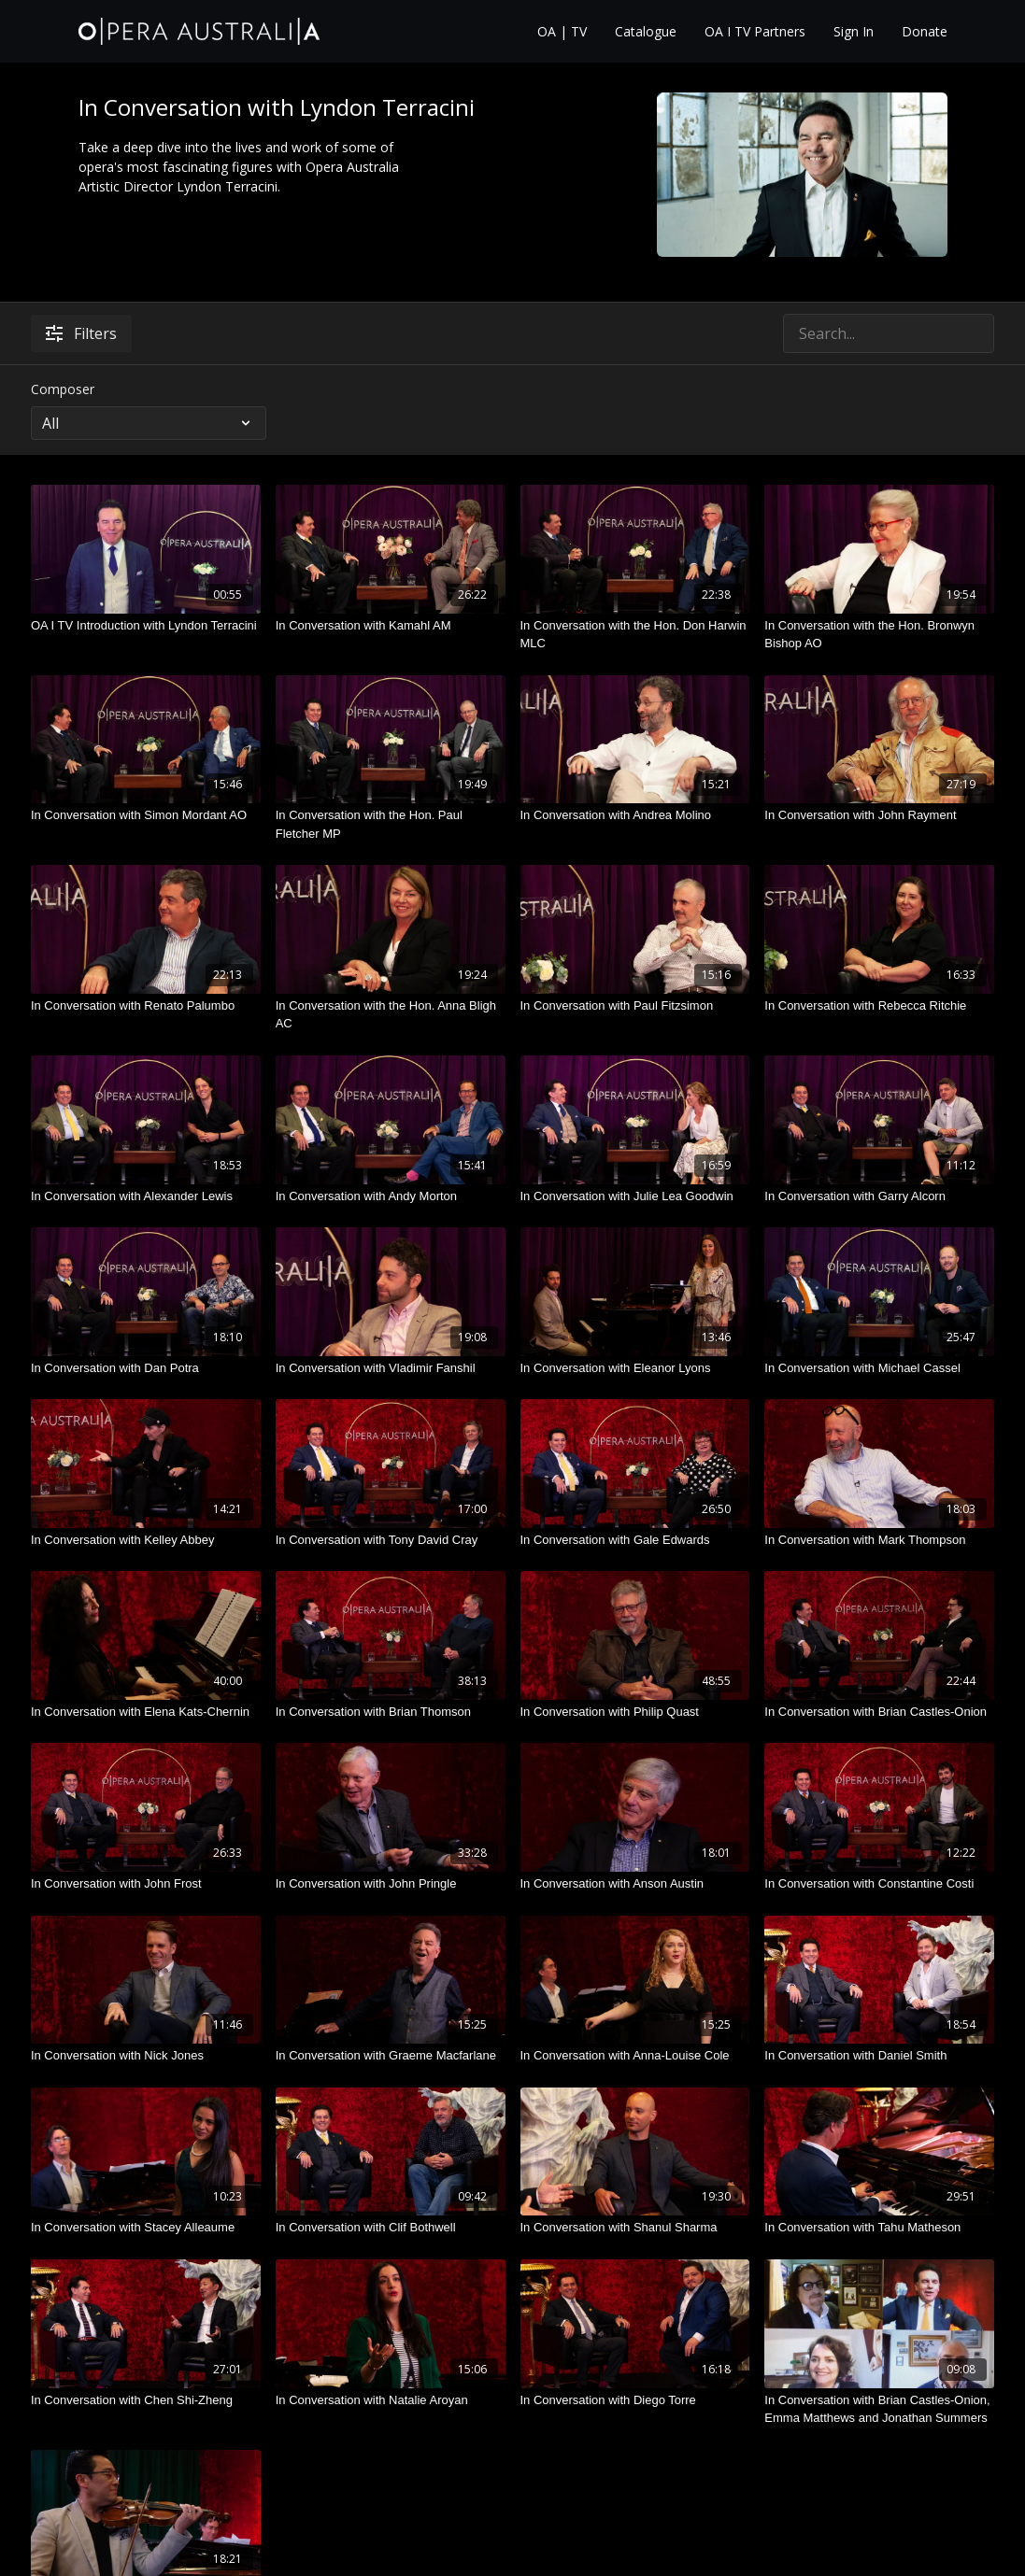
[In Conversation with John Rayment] (879, 815)
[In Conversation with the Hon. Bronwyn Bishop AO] (879, 634)
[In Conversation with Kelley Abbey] (146, 1540)
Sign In (853, 31)
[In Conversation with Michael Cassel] (879, 1368)
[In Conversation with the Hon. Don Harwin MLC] (635, 634)
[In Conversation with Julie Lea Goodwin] (635, 1196)
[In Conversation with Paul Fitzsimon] (635, 1006)
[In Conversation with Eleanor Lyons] (635, 1368)
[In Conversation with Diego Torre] (635, 2400)
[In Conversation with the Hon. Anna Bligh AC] (390, 1015)
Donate (924, 31)
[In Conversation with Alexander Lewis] (146, 1196)
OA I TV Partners (755, 31)
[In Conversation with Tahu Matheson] (879, 2227)
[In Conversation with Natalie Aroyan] (390, 2400)
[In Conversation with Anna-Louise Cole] (635, 2055)
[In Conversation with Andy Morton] (390, 1196)
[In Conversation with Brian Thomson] (390, 1712)
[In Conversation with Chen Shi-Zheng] (146, 2400)
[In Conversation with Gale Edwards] (635, 1540)
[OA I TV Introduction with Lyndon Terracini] (146, 625)
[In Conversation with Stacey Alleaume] (146, 2227)
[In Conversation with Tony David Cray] (390, 1540)
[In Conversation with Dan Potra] (146, 1368)
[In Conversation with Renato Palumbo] (146, 1006)
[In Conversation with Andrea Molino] (635, 815)
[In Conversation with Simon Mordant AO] (146, 815)
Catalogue (645, 31)
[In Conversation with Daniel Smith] (879, 2055)
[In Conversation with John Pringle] (390, 1884)
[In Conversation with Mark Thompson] (879, 1540)
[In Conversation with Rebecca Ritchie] (879, 1006)
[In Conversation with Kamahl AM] (390, 625)
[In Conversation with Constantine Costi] (879, 1884)
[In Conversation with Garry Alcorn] (879, 1196)
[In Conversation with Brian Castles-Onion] (879, 1712)
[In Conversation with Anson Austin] (635, 1884)
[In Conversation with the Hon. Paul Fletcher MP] (390, 824)
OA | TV (562, 31)
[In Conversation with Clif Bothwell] (390, 2227)
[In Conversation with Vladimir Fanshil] (390, 1368)
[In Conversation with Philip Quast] (635, 1712)
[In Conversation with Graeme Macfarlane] (390, 2055)
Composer (62, 389)
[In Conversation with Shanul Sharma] (635, 2227)
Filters (81, 333)
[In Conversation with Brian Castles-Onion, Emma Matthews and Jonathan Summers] (879, 2409)
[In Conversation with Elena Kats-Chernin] (146, 1712)
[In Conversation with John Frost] (146, 1884)
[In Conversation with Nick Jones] (146, 2055)
